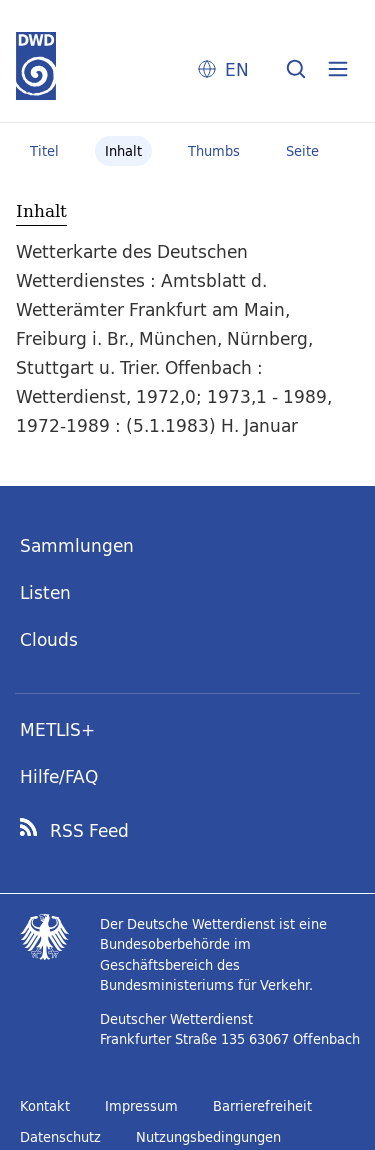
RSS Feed (89, 831)
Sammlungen (77, 545)
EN (237, 69)
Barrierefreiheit (262, 1106)
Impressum (141, 1106)
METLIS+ (57, 729)
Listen (45, 592)
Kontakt (45, 1106)
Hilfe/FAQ (59, 776)
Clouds (49, 639)
